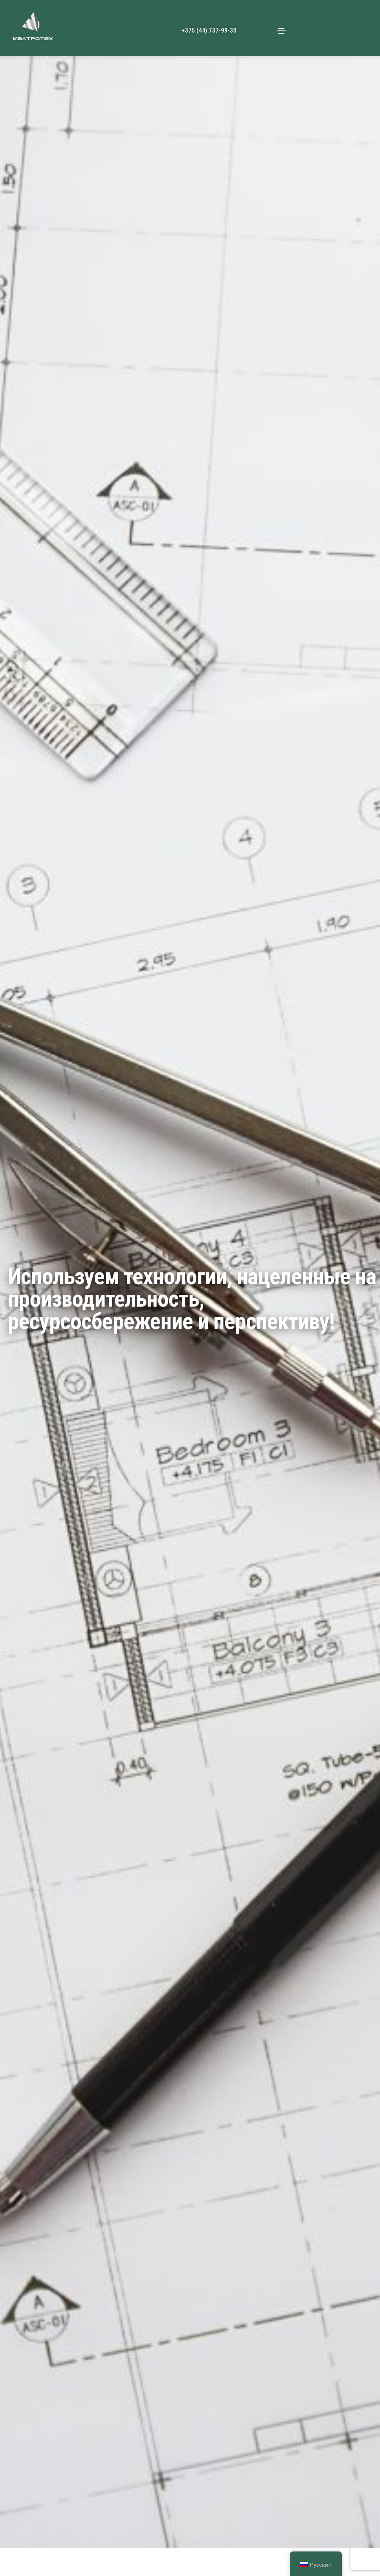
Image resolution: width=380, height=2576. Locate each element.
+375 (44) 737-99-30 (209, 30)
